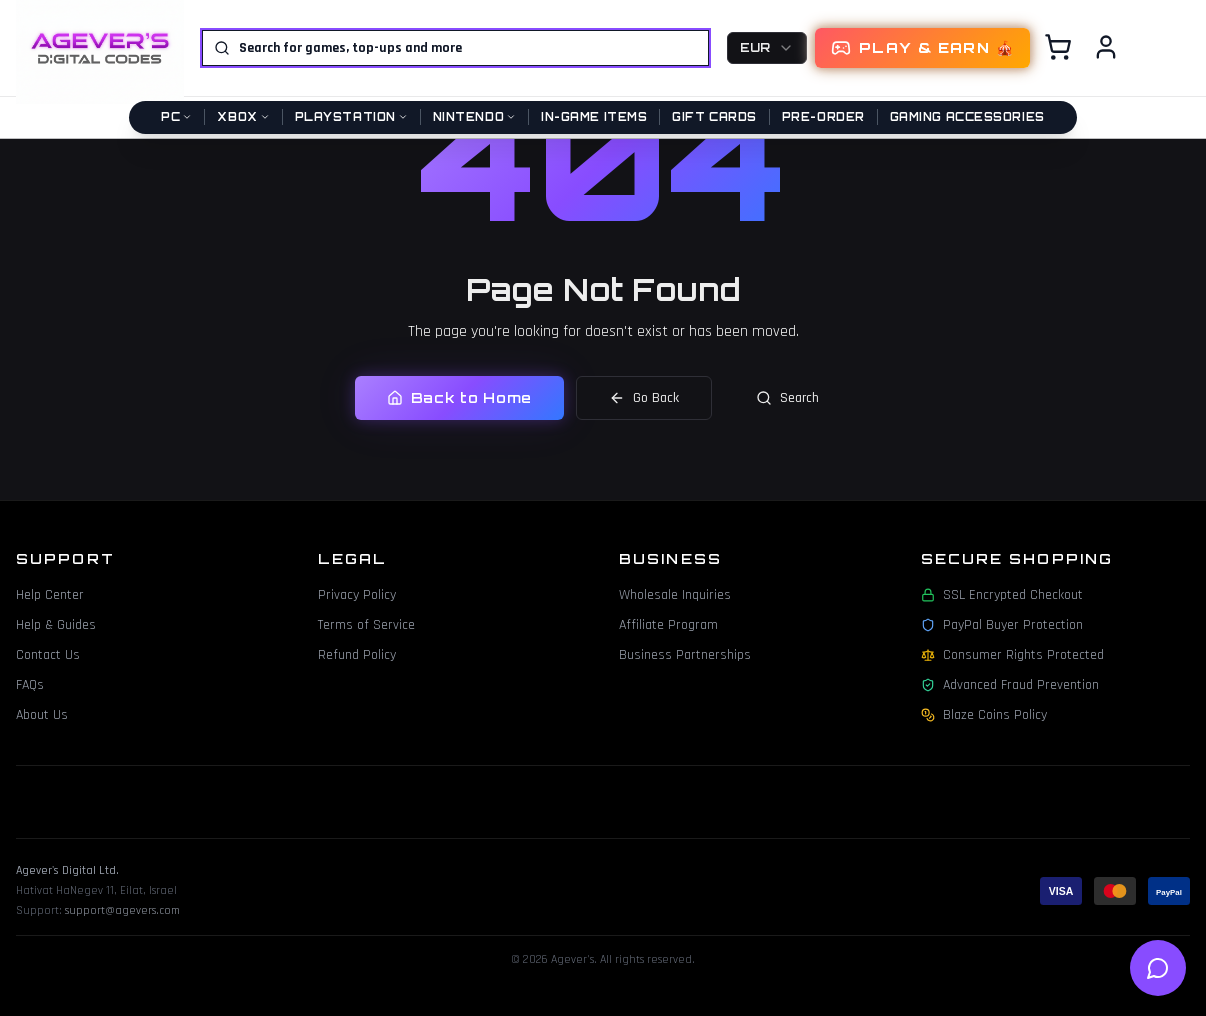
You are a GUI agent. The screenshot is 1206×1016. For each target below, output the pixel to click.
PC (176, 117)
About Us (42, 715)
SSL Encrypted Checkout (1002, 595)
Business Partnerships (685, 655)
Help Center (50, 595)
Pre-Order (823, 117)
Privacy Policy (357, 595)
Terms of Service (366, 625)
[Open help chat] (1158, 968)
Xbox (243, 117)
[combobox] (767, 48)
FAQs (30, 685)
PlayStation (351, 117)
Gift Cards (714, 117)
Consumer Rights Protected (1012, 655)
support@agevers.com (122, 910)
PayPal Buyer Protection (1002, 625)
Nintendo (474, 117)
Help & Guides (56, 625)
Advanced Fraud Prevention (1010, 685)
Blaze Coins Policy (984, 715)
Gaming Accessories (967, 117)
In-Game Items (594, 117)
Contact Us (48, 655)
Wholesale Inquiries (675, 595)
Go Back (644, 398)
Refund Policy (357, 655)
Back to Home (459, 397)
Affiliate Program (668, 625)
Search (787, 398)
